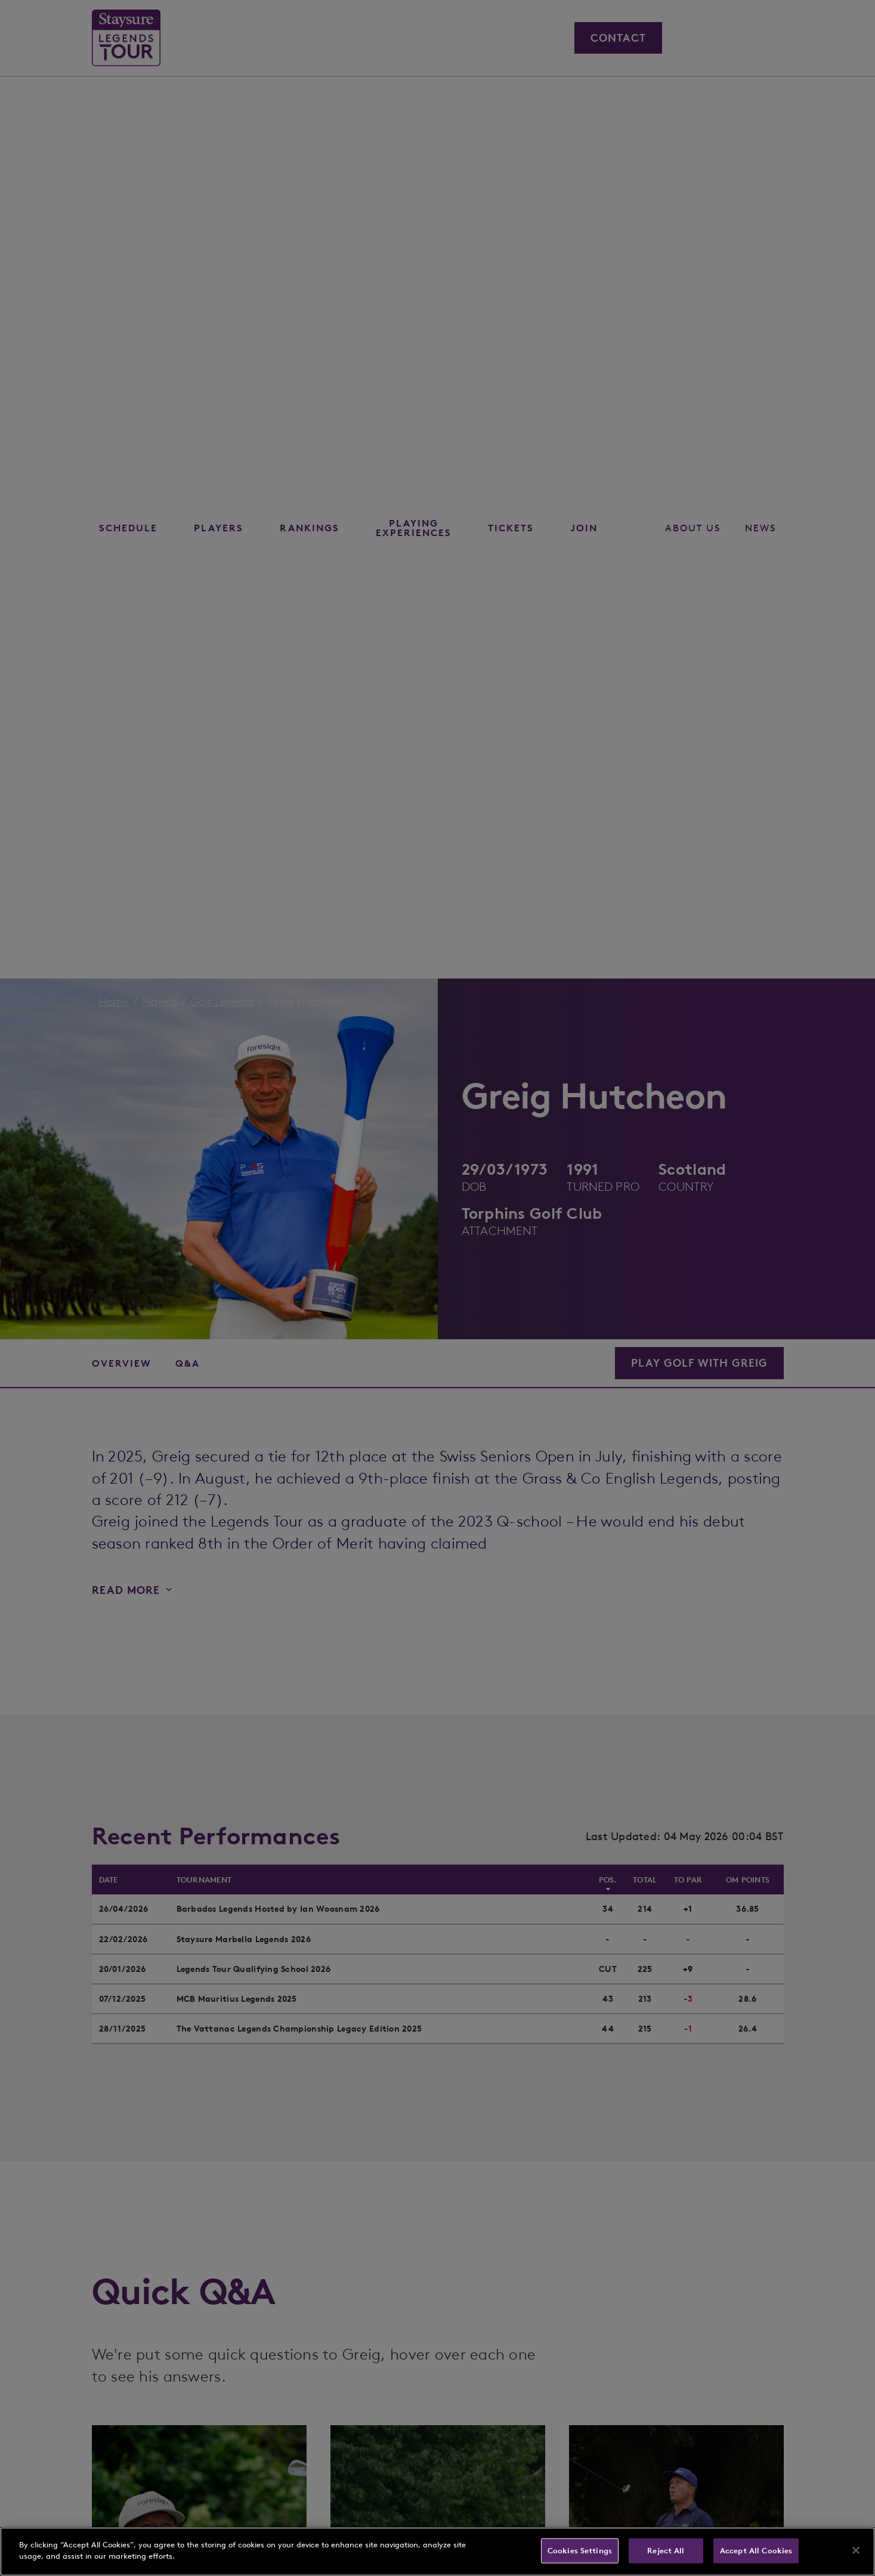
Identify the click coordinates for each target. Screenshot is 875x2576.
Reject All (665, 2551)
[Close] (856, 2550)
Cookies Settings (580, 2551)
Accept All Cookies (756, 2551)
